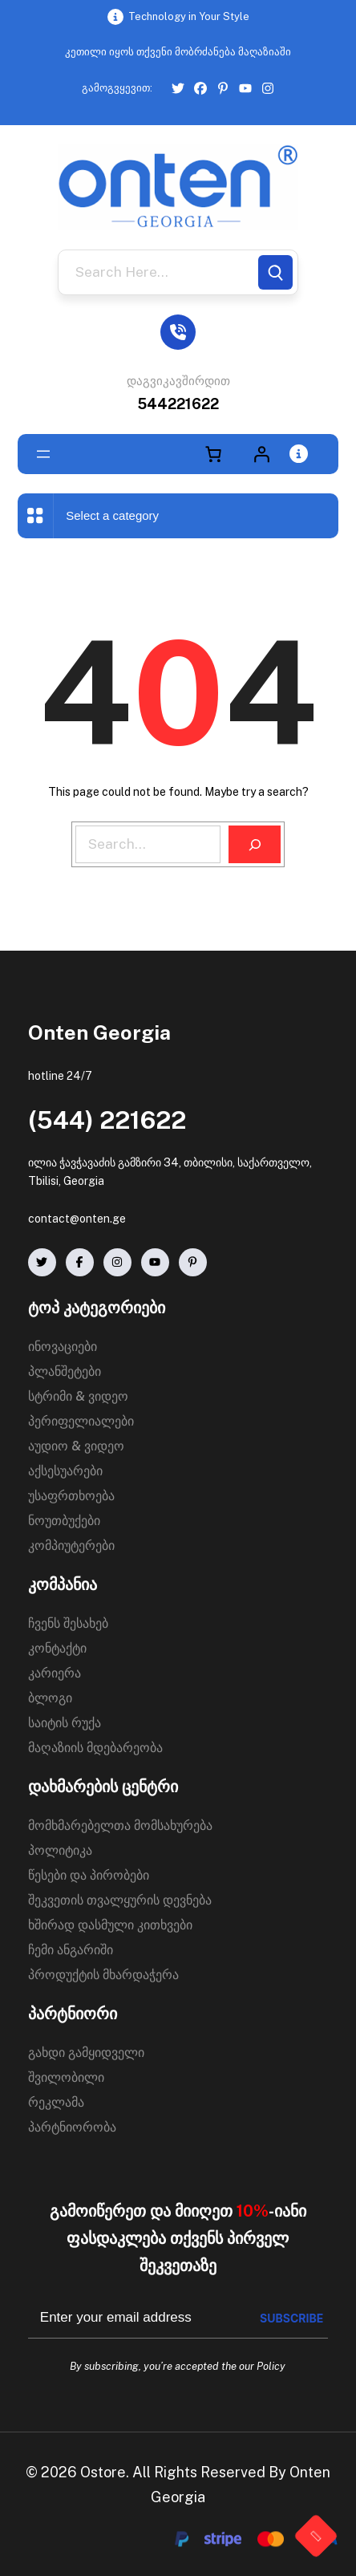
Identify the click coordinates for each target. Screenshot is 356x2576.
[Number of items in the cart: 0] (213, 454)
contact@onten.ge (77, 1218)
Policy (271, 2366)
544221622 (178, 404)
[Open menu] (43, 454)
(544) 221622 (107, 1119)
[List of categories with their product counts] (131, 516)
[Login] (261, 454)
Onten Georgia (99, 1032)
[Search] (275, 272)
